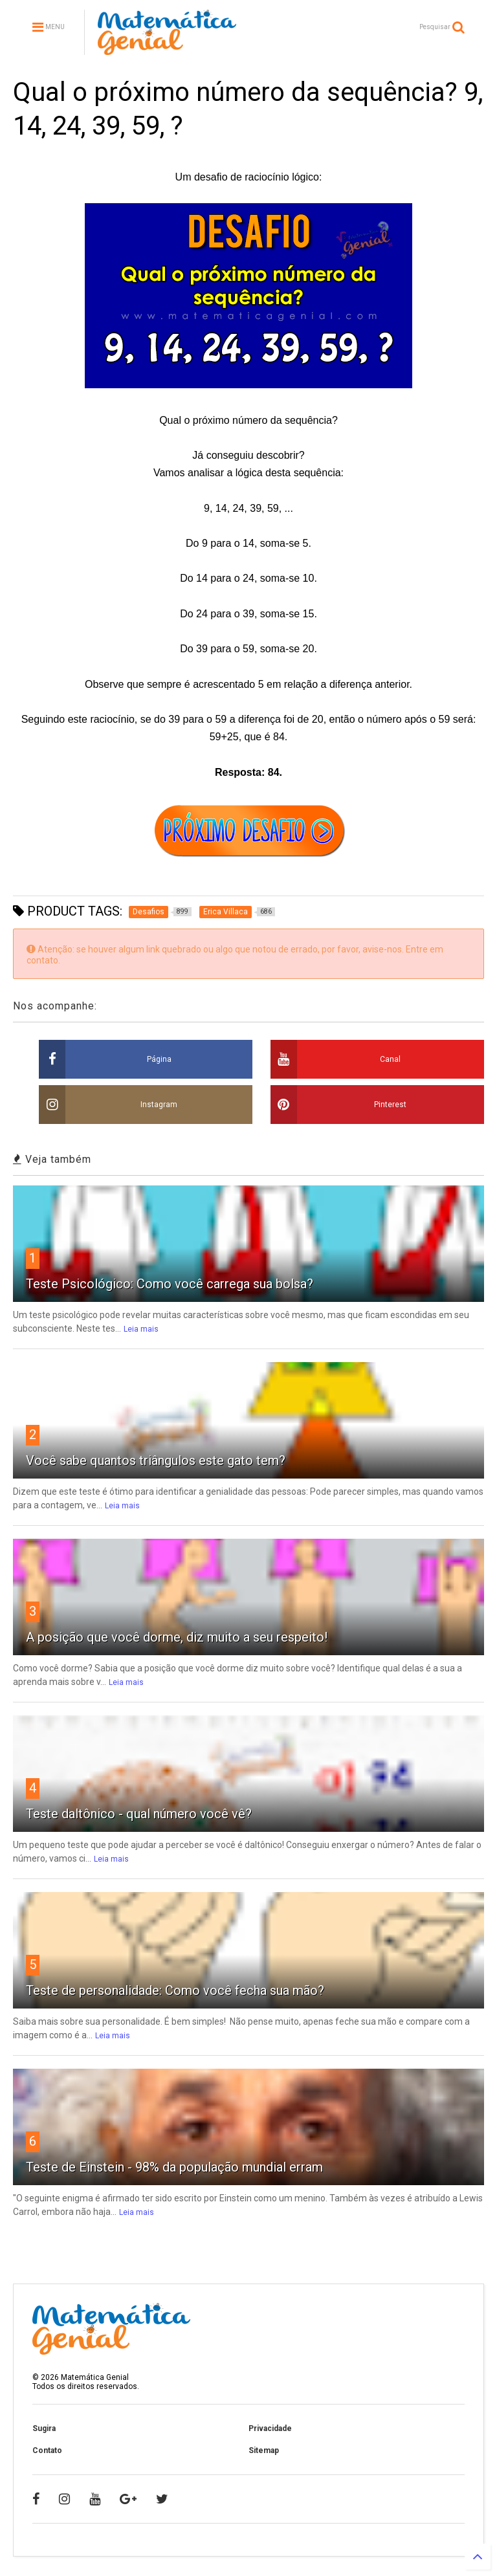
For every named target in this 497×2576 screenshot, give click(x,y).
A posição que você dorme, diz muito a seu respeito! (176, 1637)
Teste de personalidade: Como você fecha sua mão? (175, 1990)
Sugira (44, 2428)
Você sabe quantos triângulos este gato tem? (155, 1460)
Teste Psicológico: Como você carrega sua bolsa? (169, 1284)
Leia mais (141, 1329)
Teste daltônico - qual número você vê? (139, 1814)
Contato (47, 2450)
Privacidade (270, 2428)
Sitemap (263, 2450)
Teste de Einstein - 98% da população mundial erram (174, 2167)
